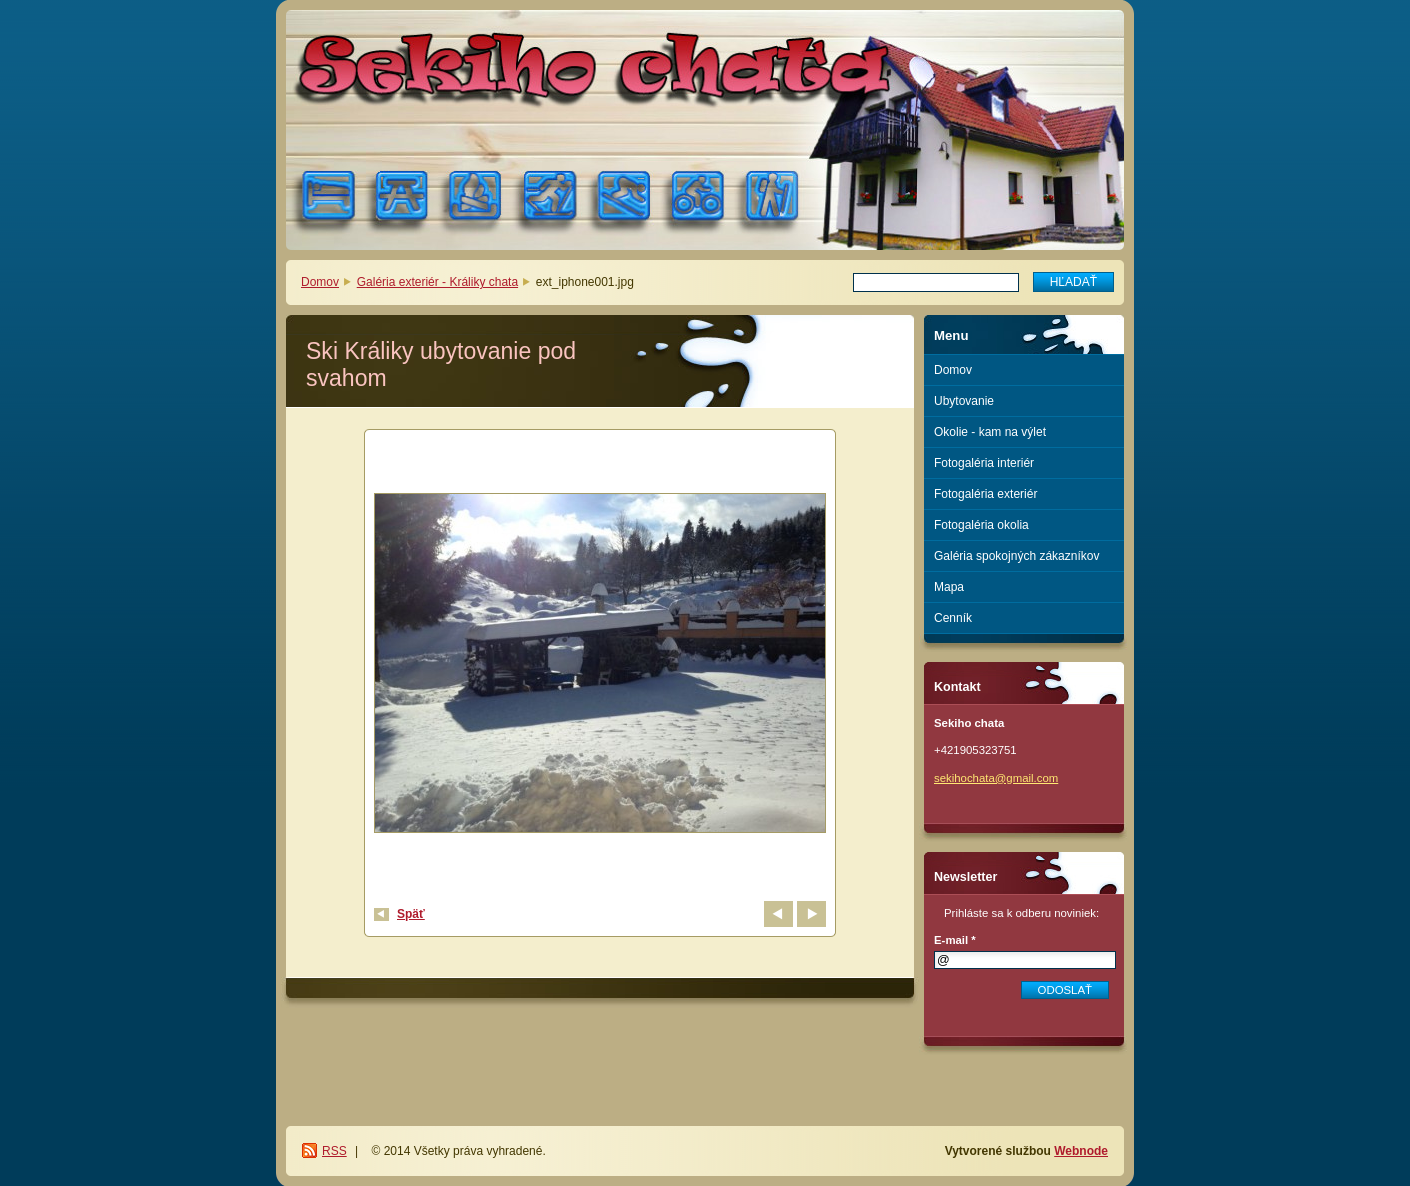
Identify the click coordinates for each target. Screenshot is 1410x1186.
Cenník (953, 618)
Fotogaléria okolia (981, 525)
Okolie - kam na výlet (990, 432)
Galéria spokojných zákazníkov (1016, 556)
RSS (334, 1151)
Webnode (1081, 1151)
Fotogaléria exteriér (985, 494)
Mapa (949, 587)
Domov (320, 282)
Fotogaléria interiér (984, 463)
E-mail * (955, 940)
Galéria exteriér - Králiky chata (437, 282)
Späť (411, 914)
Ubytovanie (964, 401)
